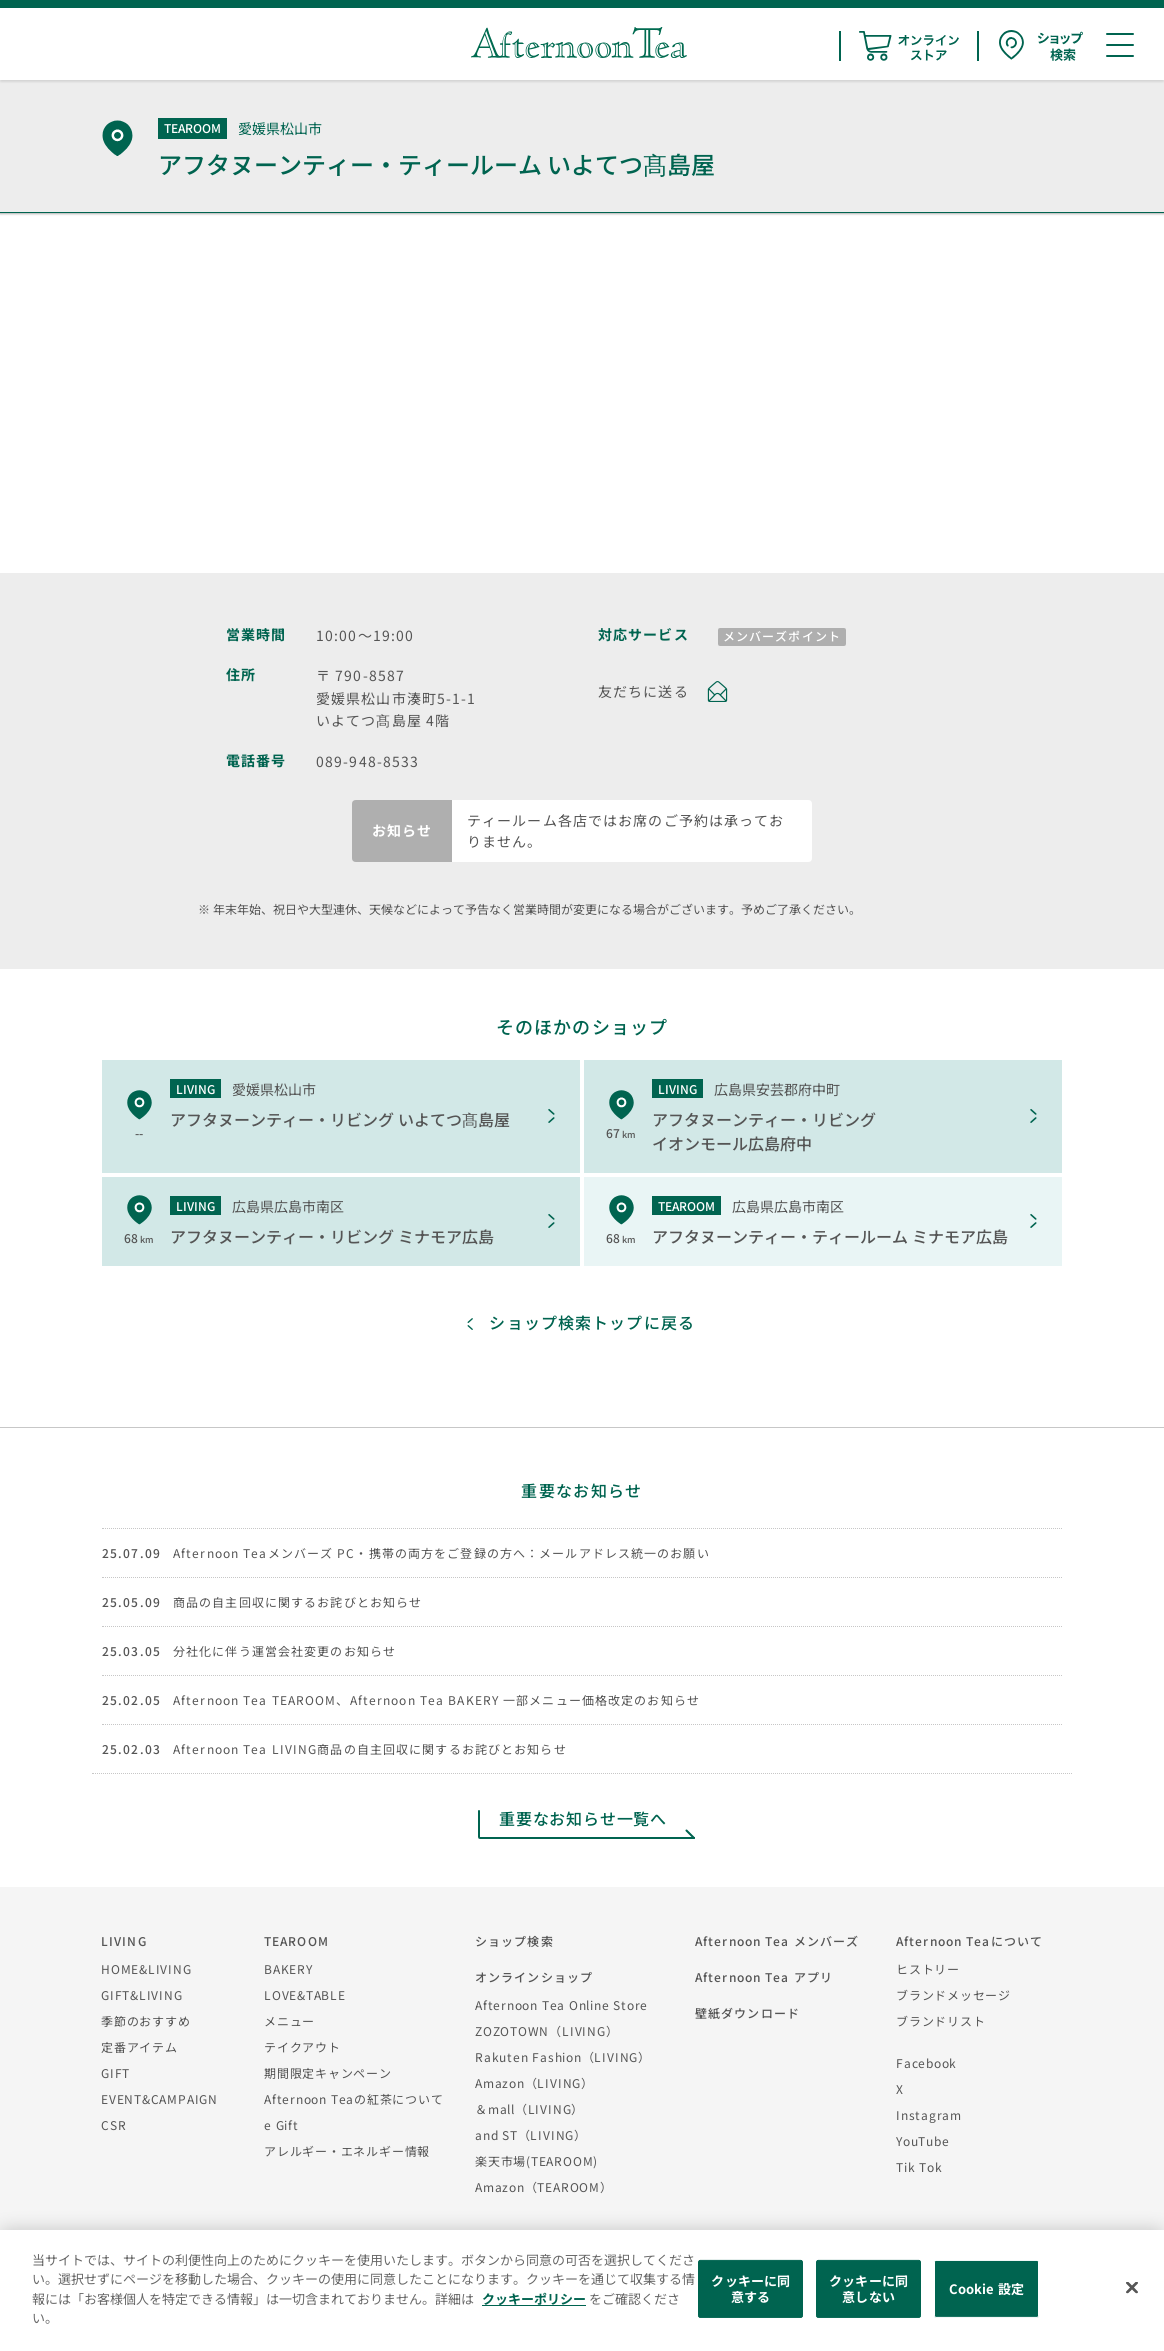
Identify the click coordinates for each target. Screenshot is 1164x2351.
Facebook (926, 2062)
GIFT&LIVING (142, 1994)
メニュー (289, 2020)
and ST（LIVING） (531, 2134)
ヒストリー (928, 1968)
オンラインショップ (534, 1976)
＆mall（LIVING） (529, 2108)
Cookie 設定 (986, 2288)
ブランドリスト (940, 2020)
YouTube (922, 2140)
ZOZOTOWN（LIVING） (546, 2030)
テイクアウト (302, 2046)
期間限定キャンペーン (328, 2072)
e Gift (281, 2124)
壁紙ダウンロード (747, 2012)
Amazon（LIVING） (534, 2082)
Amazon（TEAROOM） (544, 2186)
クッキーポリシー (534, 2298)
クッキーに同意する (750, 2288)
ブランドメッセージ (953, 1994)
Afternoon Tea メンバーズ (777, 1940)
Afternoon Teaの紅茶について (354, 2098)
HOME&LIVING (146, 1968)
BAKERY (288, 1968)
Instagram (929, 2114)
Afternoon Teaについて (969, 1940)
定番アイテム (139, 2046)
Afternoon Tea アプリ (764, 1976)
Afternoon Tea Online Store (561, 2004)
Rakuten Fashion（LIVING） (563, 2056)
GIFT (115, 2072)
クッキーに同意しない (868, 2288)
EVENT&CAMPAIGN (159, 2098)
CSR (113, 2124)
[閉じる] (1132, 2288)
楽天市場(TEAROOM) (536, 2160)
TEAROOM (296, 1940)
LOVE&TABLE (305, 1994)
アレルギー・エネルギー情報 (347, 2150)
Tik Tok (919, 2166)
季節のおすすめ (145, 2020)
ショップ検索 (514, 1940)
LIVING (124, 1940)
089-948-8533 (367, 761)
